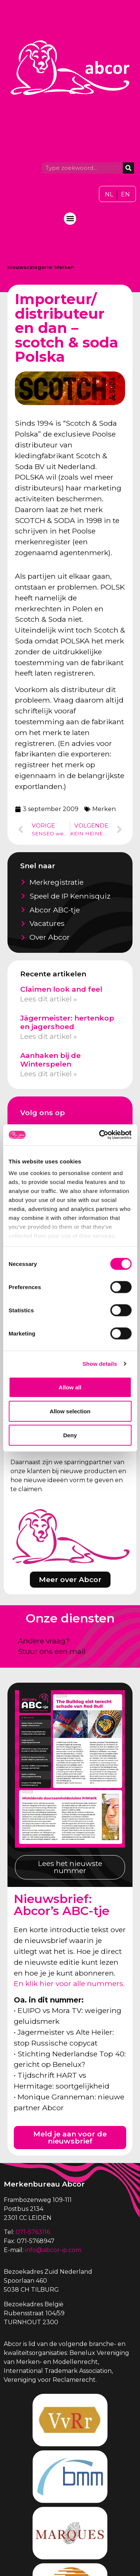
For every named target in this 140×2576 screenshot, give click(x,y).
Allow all (70, 1387)
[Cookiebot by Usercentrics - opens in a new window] (99, 1135)
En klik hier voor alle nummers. (69, 1983)
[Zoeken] (128, 168)
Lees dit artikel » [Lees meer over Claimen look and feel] (48, 998)
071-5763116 (33, 2232)
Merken (64, 267)
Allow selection (70, 1411)
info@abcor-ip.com (53, 2250)
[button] (70, 218)
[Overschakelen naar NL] (109, 194)
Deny (70, 1435)
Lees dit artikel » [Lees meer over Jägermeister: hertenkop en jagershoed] (48, 1036)
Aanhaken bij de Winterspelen (50, 1059)
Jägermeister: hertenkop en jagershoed (67, 1022)
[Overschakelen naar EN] (125, 194)
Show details (100, 1364)
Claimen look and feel (61, 989)
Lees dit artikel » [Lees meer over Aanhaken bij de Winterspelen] (48, 1073)
